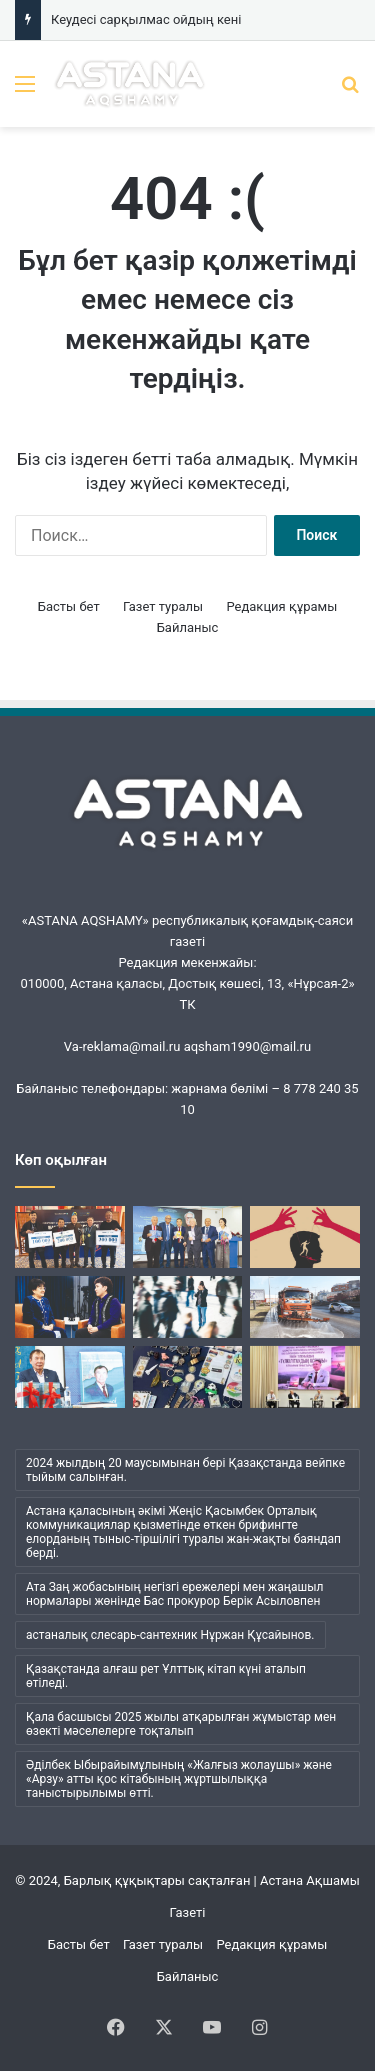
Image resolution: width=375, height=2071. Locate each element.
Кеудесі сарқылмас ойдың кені (146, 19)
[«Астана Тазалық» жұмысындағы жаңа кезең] (305, 1307)
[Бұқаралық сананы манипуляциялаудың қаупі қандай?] (305, 1237)
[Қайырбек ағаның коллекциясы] (188, 1377)
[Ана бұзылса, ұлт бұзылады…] (70, 1307)
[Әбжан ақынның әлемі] (70, 1377)
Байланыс (188, 627)
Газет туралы (163, 606)
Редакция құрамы (281, 606)
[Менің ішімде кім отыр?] (188, 1307)
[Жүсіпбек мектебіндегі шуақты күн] (305, 1377)
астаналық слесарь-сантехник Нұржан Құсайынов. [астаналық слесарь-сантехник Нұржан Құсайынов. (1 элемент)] (170, 1635)
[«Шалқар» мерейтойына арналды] (70, 1237)
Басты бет (69, 606)
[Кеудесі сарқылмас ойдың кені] (188, 1237)
